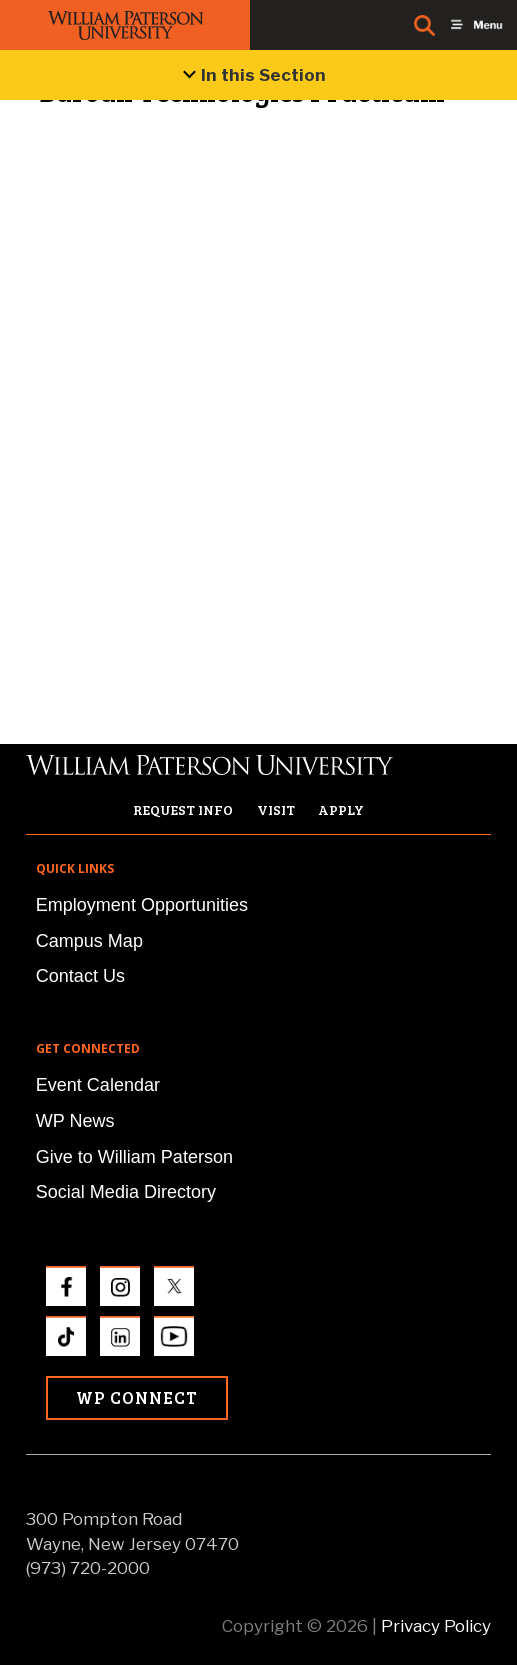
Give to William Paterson (134, 1157)
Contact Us (80, 976)
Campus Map (89, 941)
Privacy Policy (436, 1626)
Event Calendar (98, 1085)
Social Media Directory (126, 1192)
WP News (75, 1121)
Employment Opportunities (142, 905)
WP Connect (137, 1397)
